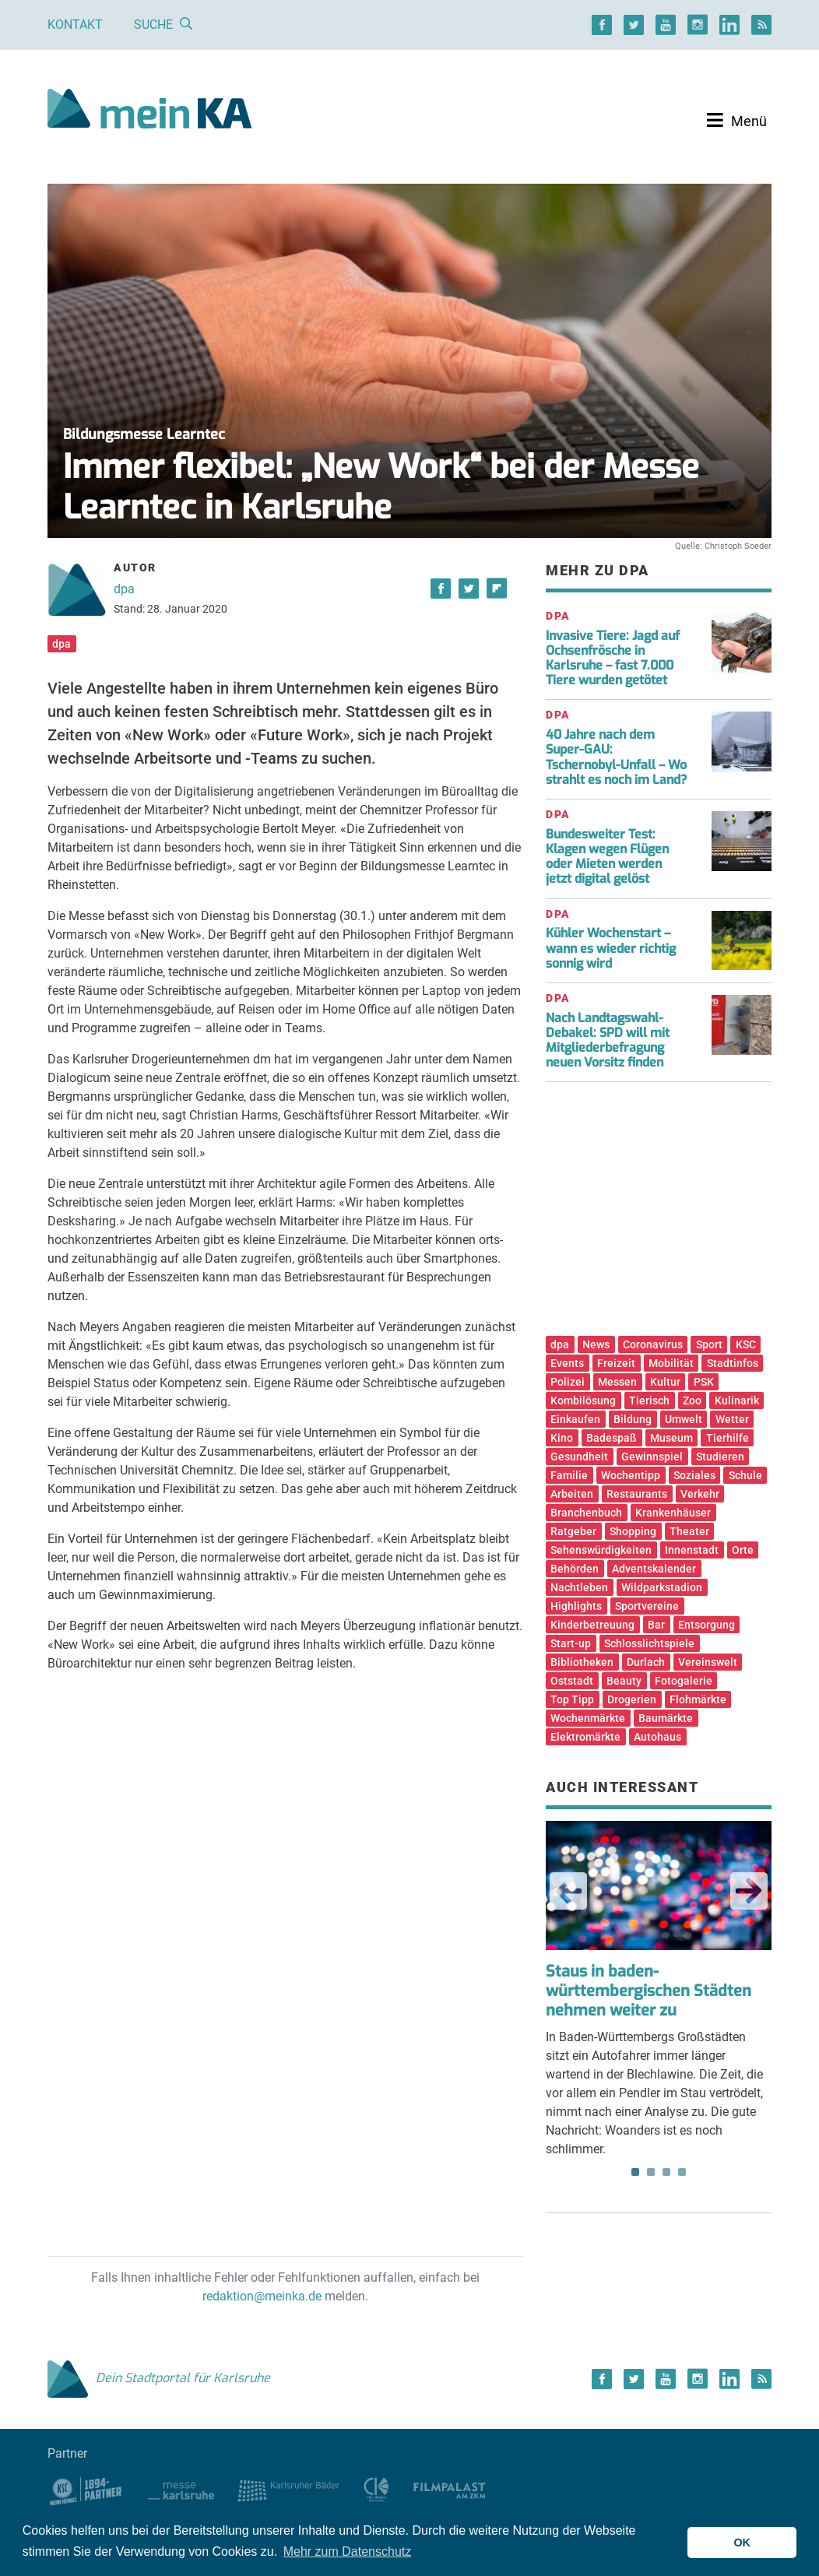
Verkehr (699, 1494)
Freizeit (616, 1363)
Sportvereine (647, 1606)
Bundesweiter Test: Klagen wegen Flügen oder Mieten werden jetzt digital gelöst (607, 856)
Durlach (646, 1662)
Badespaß (611, 1438)
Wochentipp (630, 1475)
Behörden (574, 1568)
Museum (671, 1438)
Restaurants (636, 1494)
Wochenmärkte (587, 1718)
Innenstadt (692, 1550)
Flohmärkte (698, 1699)
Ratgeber (573, 1531)
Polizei (567, 1382)
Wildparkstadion (661, 1587)
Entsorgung (706, 1624)
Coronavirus (653, 1344)
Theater (689, 1531)
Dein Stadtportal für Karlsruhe (158, 2378)
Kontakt (75, 24)
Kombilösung (583, 1400)
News (596, 1344)
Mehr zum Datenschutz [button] (347, 2551)
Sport (709, 1344)
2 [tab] (651, 2172)
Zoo (692, 1400)
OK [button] (741, 2542)
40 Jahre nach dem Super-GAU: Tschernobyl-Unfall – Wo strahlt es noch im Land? (616, 757)
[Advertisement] (659, 1214)
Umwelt (683, 1419)
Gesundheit (579, 1456)
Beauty (623, 1681)
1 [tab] (635, 2172)
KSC (746, 1344)
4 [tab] (682, 2172)
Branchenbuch (586, 1512)
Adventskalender (654, 1568)
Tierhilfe (727, 1438)
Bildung (632, 1419)
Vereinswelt (707, 1662)
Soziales (694, 1475)
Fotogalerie (683, 1681)
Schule (745, 1475)
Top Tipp (572, 1699)
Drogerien (631, 1699)
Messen (617, 1382)
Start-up (570, 1643)
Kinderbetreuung (592, 1624)
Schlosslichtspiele (649, 1643)
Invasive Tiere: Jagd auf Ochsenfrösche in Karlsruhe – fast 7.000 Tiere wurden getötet (613, 658)
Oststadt (571, 1681)
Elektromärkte (585, 1737)
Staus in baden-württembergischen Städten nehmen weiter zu (648, 1991)
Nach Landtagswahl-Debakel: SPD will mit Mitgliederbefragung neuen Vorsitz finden (608, 1040)
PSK (704, 1382)
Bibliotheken (581, 1662)
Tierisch (649, 1400)
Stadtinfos (732, 1363)
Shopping (633, 1531)
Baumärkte (665, 1718)
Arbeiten (571, 1494)
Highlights (576, 1606)
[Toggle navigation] (737, 120)
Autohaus (657, 1737)
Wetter (732, 1419)
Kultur (665, 1382)
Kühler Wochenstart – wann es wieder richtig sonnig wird (611, 948)
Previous (568, 1891)
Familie (569, 1475)
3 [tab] (666, 2172)
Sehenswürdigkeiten (601, 1550)
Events (567, 1363)
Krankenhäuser (673, 1512)
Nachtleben (579, 1587)
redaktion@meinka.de (262, 2296)
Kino (561, 1438)
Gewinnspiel (652, 1456)
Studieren (720, 1456)
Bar (656, 1624)
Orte (743, 1550)
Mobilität (671, 1363)
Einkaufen (575, 1419)
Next (749, 1891)
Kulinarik (737, 1400)
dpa (124, 589)
